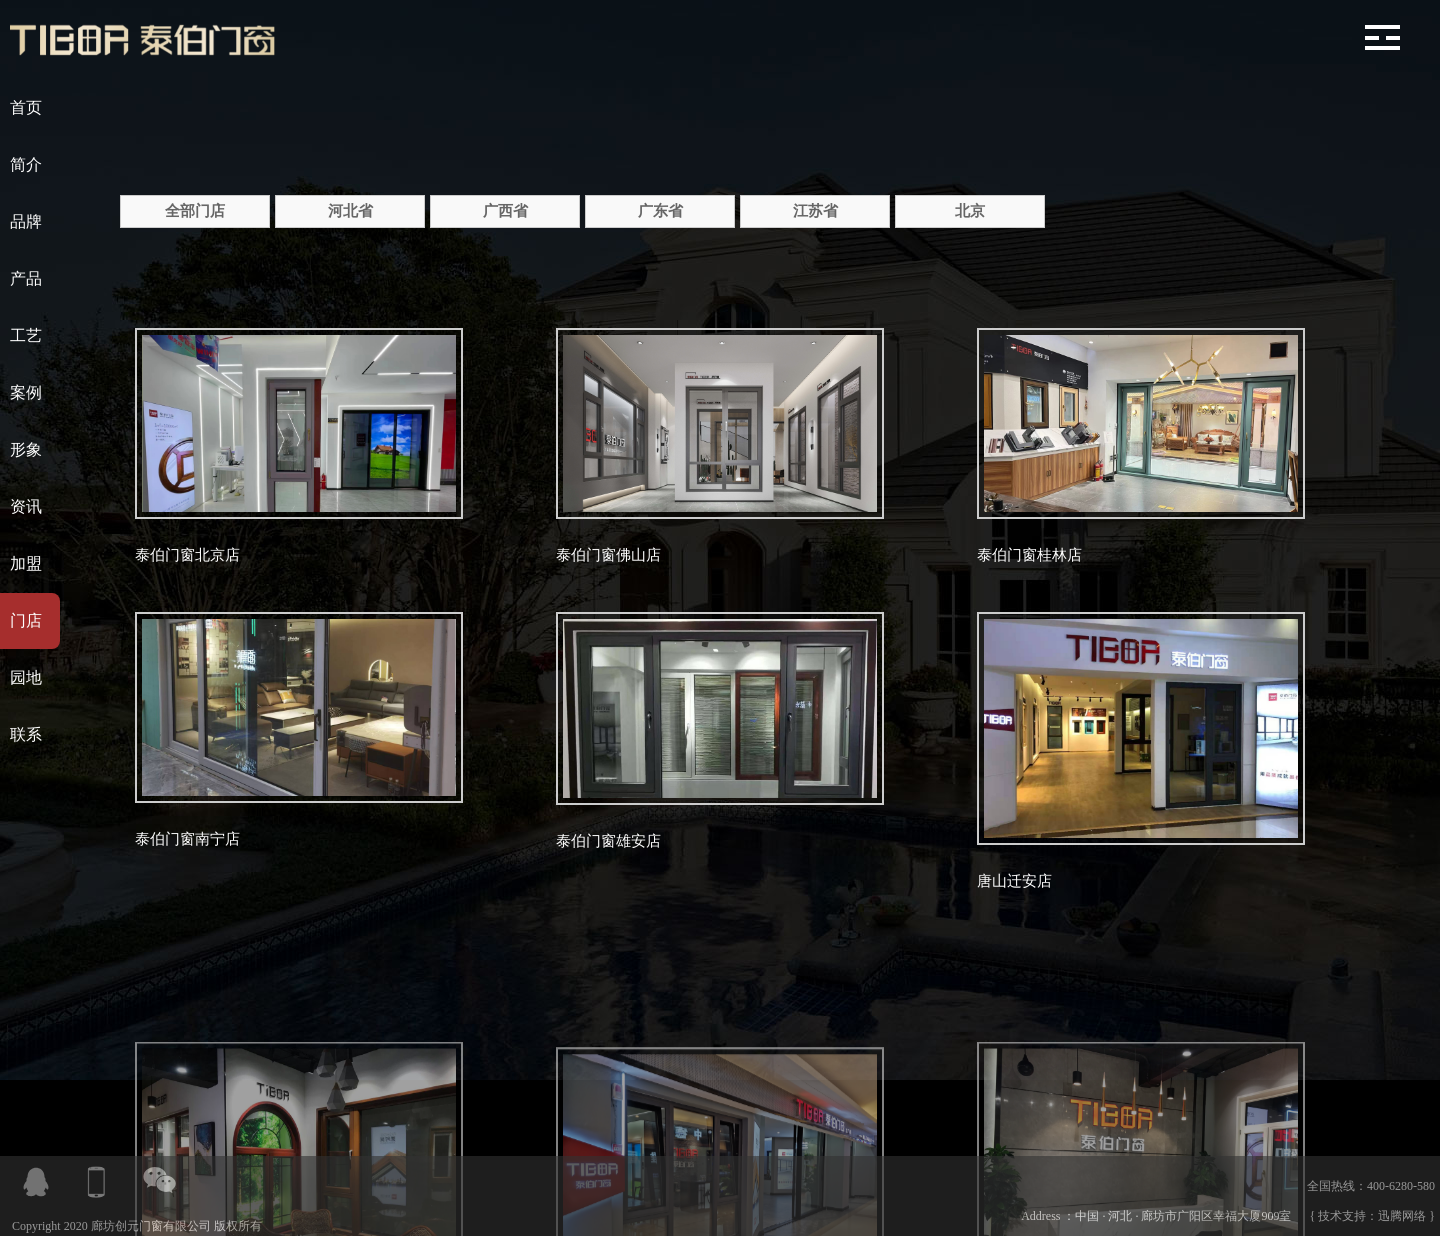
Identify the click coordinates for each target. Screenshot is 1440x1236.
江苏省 (815, 211)
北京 (970, 211)
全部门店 (195, 211)
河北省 (350, 211)
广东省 (660, 211)
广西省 (505, 211)
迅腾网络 (1402, 1216)
